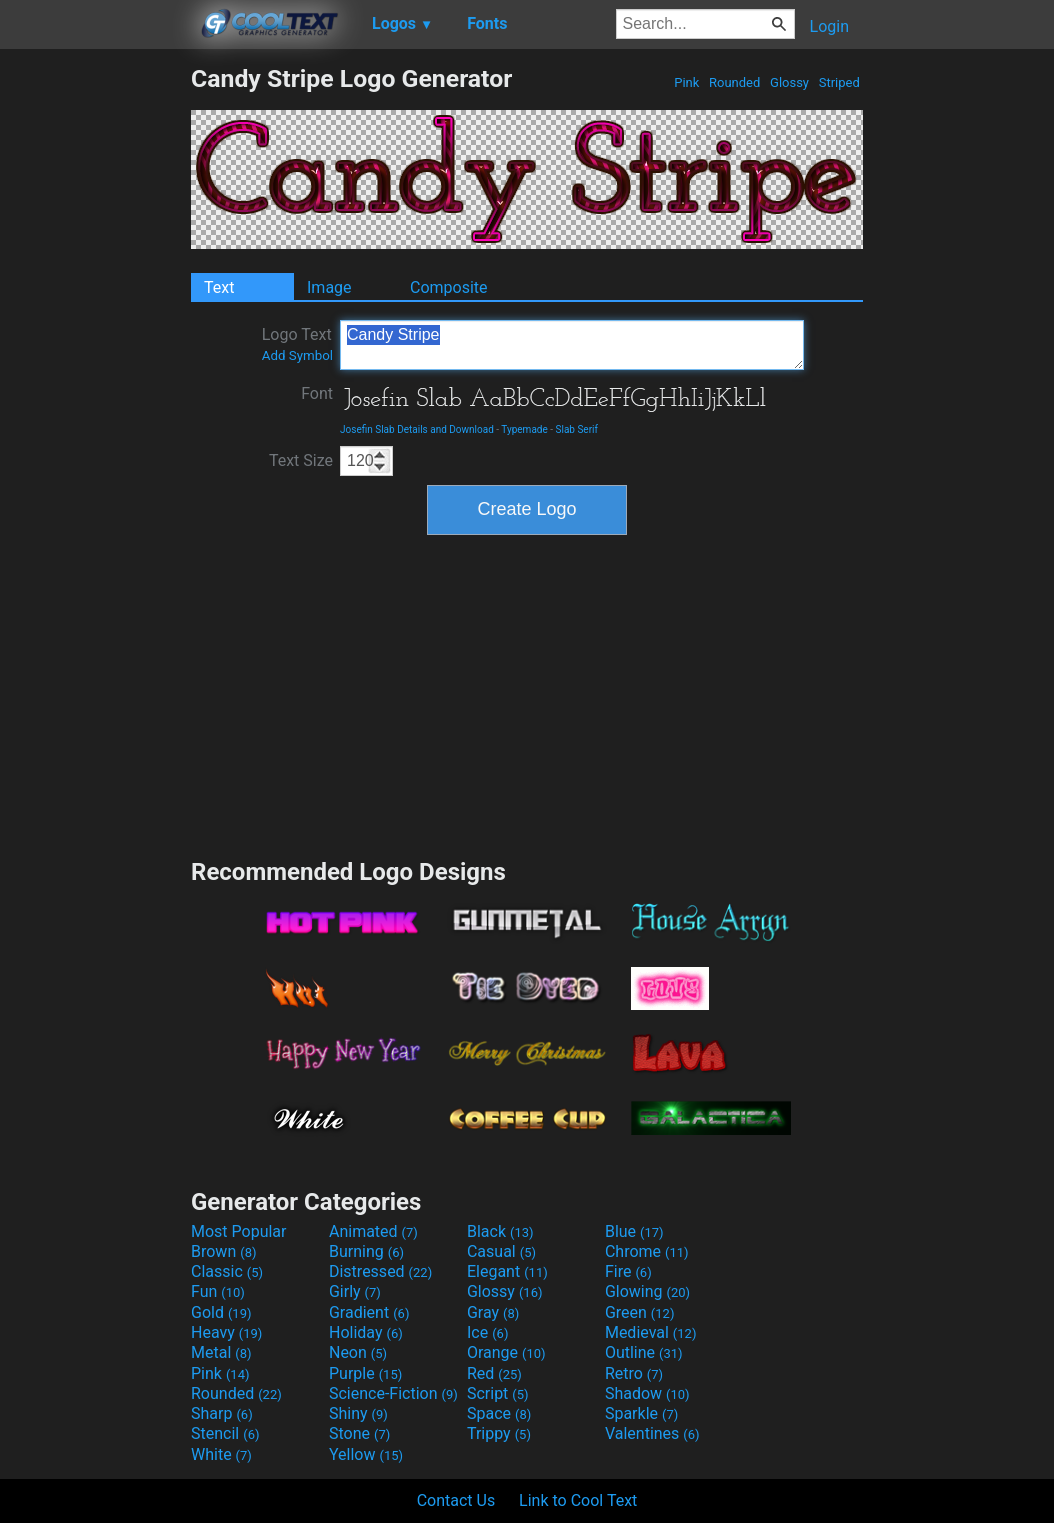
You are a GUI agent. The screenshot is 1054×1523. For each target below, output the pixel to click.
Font (317, 393)
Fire (628, 1271)
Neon (358, 1352)
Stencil (225, 1433)
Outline (644, 1352)
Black (500, 1231)
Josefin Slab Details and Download (417, 429)
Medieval (651, 1332)
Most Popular (239, 1231)
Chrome (647, 1251)
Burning (366, 1251)
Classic (227, 1271)
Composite (449, 287)
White (221, 1454)
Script (498, 1393)
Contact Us (456, 1500)
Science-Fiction (393, 1393)
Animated (373, 1231)
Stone (359, 1433)
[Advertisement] (95, 364)
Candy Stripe (572, 345)
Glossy (789, 82)
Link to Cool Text (578, 1500)
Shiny (358, 1413)
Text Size (301, 460)
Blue (634, 1231)
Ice (487, 1332)
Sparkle (641, 1413)
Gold (221, 1312)
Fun (218, 1291)
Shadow (647, 1393)
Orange (506, 1352)
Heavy (226, 1332)
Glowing (647, 1291)
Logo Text (297, 344)
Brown (223, 1251)
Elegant (507, 1271)
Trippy (499, 1433)
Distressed (380, 1271)
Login (829, 26)
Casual (501, 1251)
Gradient (369, 1312)
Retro (634, 1373)
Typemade (524, 429)
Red (494, 1373)
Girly (355, 1291)
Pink (687, 82)
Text (219, 287)
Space (499, 1413)
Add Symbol (297, 355)
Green (640, 1312)
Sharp (222, 1413)
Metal (221, 1352)
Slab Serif (577, 429)
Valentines (652, 1433)
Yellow (366, 1454)
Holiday (366, 1332)
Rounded (735, 82)
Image (329, 287)
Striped (839, 82)
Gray (493, 1312)
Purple (365, 1373)
